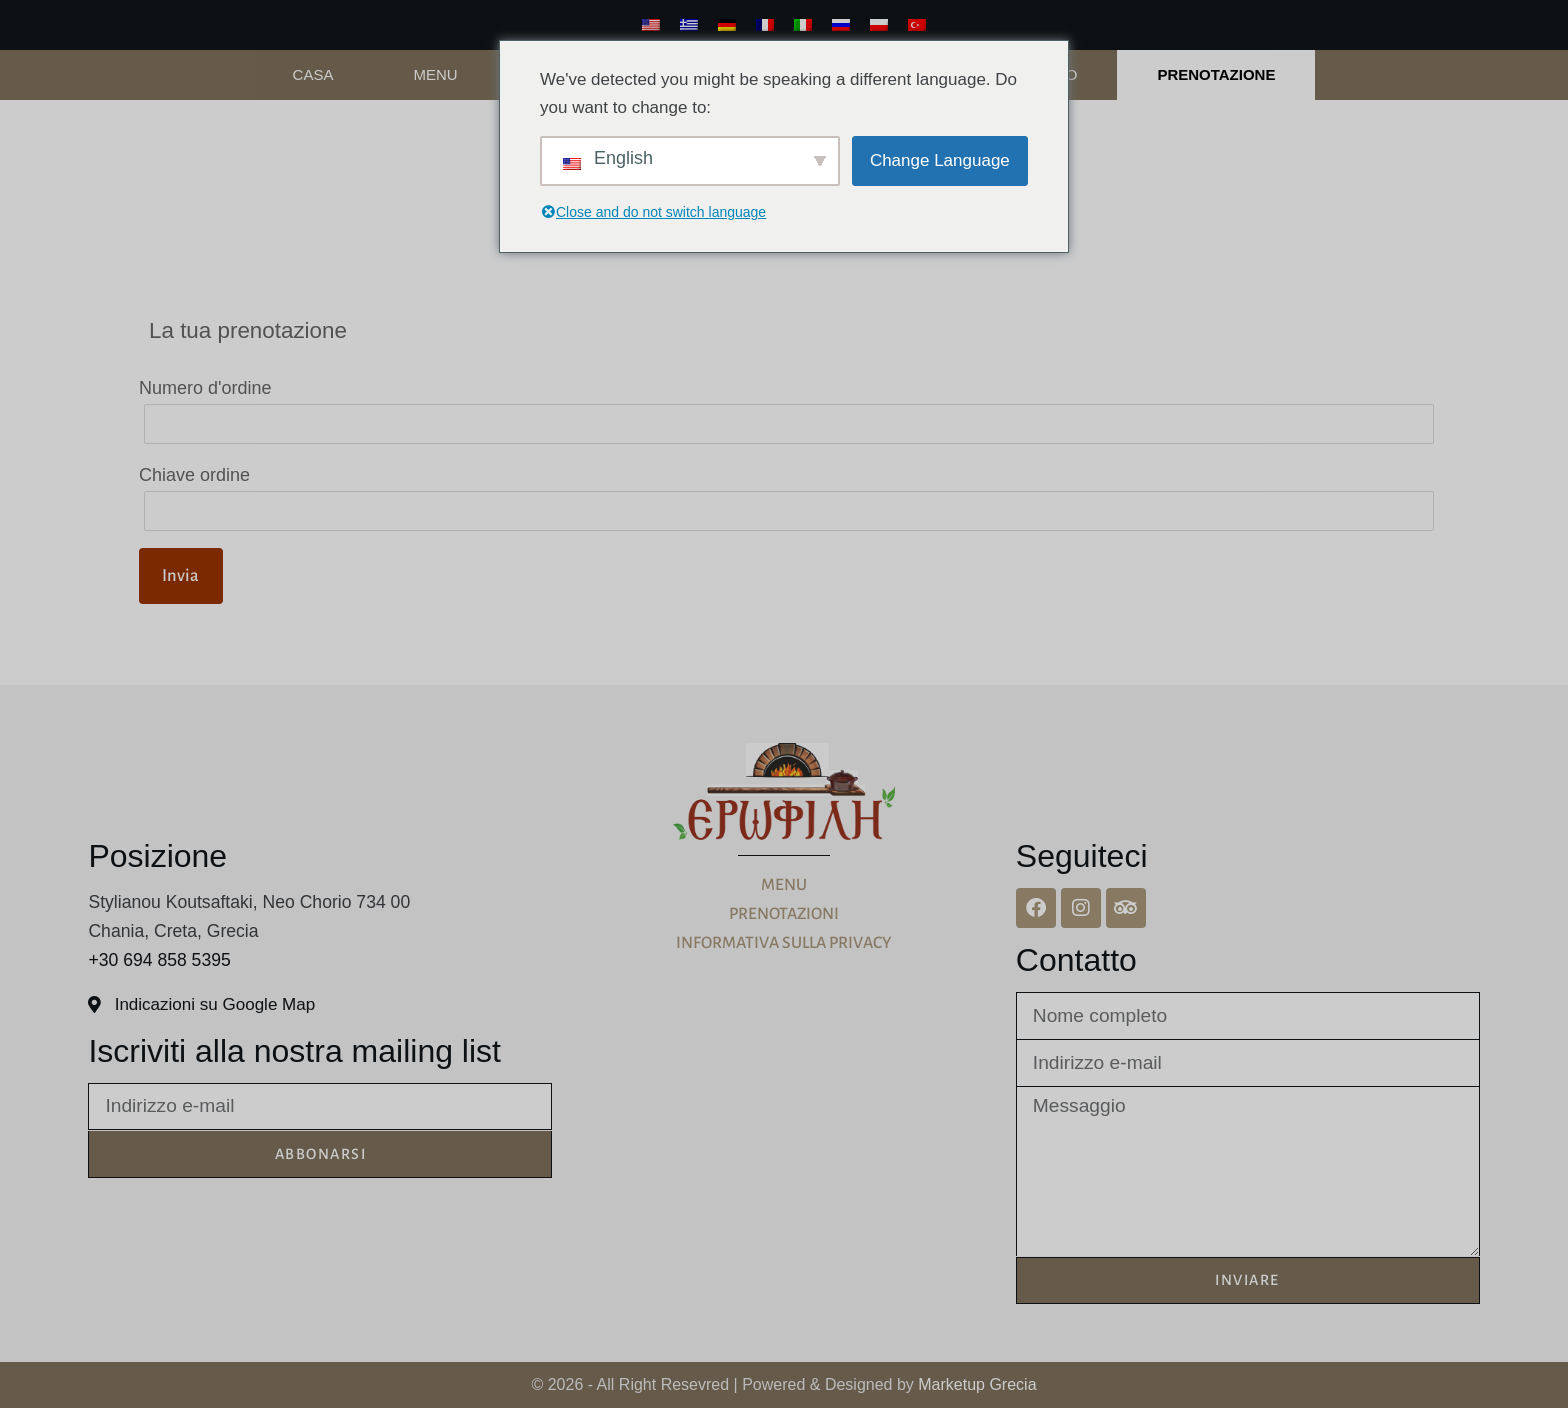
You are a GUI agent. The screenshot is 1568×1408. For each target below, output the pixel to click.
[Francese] (765, 25)
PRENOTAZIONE (1216, 74)
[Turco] (917, 25)
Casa (313, 74)
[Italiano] (803, 25)
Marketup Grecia (977, 1384)
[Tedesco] (727, 25)
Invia (180, 575)
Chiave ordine (194, 475)
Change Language (940, 160)
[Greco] (689, 25)
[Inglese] (651, 25)
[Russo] (841, 25)
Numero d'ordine (205, 388)
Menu (435, 74)
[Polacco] (879, 25)
